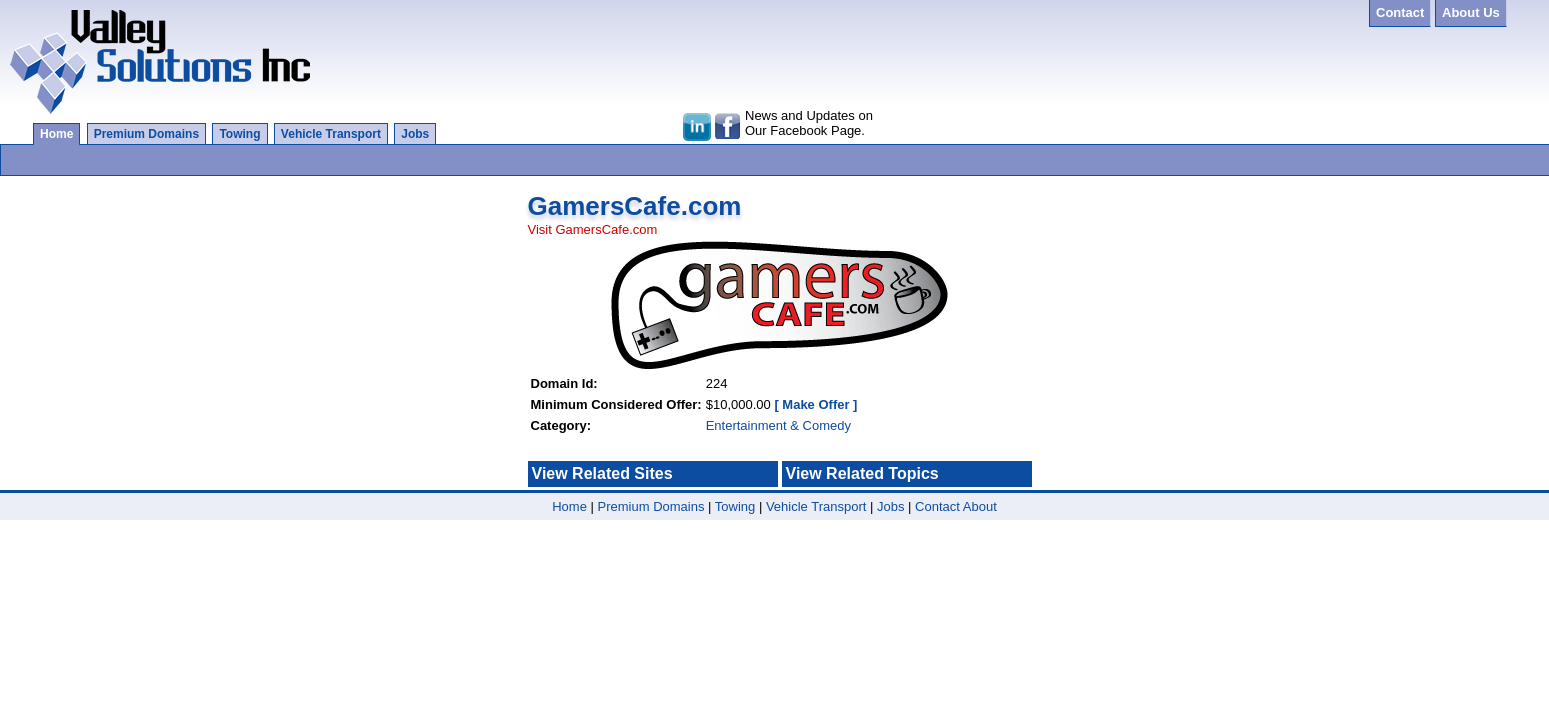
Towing (239, 134)
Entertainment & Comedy (778, 425)
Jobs (415, 134)
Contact (937, 506)
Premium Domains (146, 134)
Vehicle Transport (331, 134)
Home (56, 134)
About (980, 506)
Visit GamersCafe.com (593, 229)
